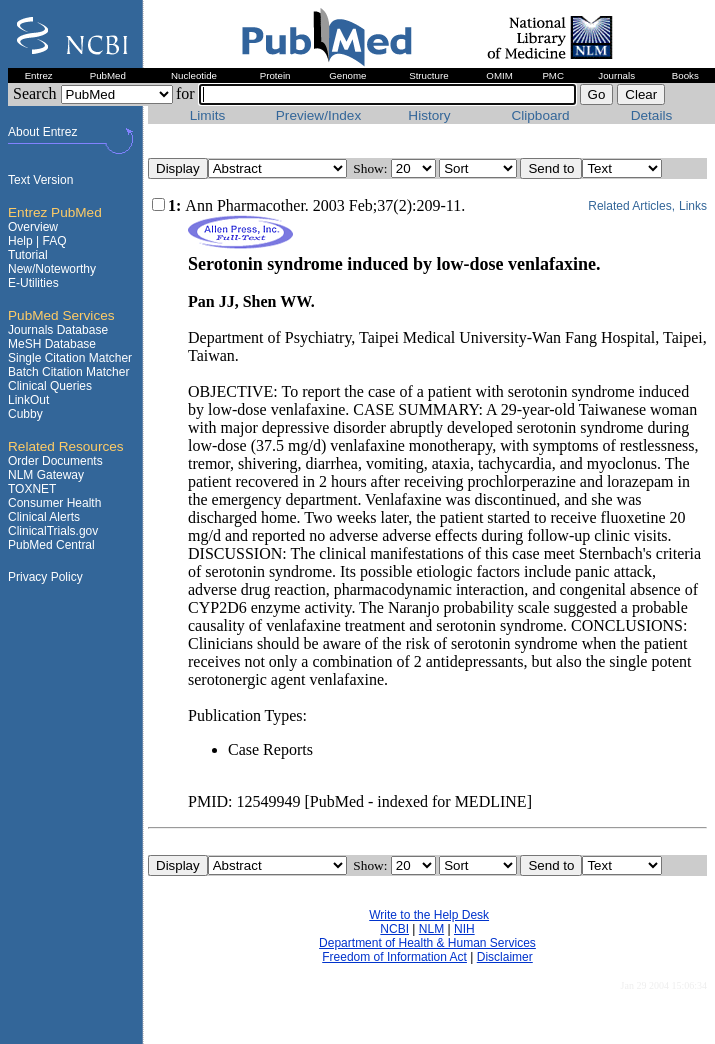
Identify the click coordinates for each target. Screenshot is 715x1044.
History (429, 115)
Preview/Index (318, 115)
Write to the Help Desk (429, 915)
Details (652, 115)
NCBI (394, 929)
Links (693, 206)
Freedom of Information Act (394, 957)
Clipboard (540, 115)
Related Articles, (631, 206)
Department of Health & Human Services (427, 943)
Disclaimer (505, 957)
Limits (208, 115)
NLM (431, 929)
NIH (464, 929)
